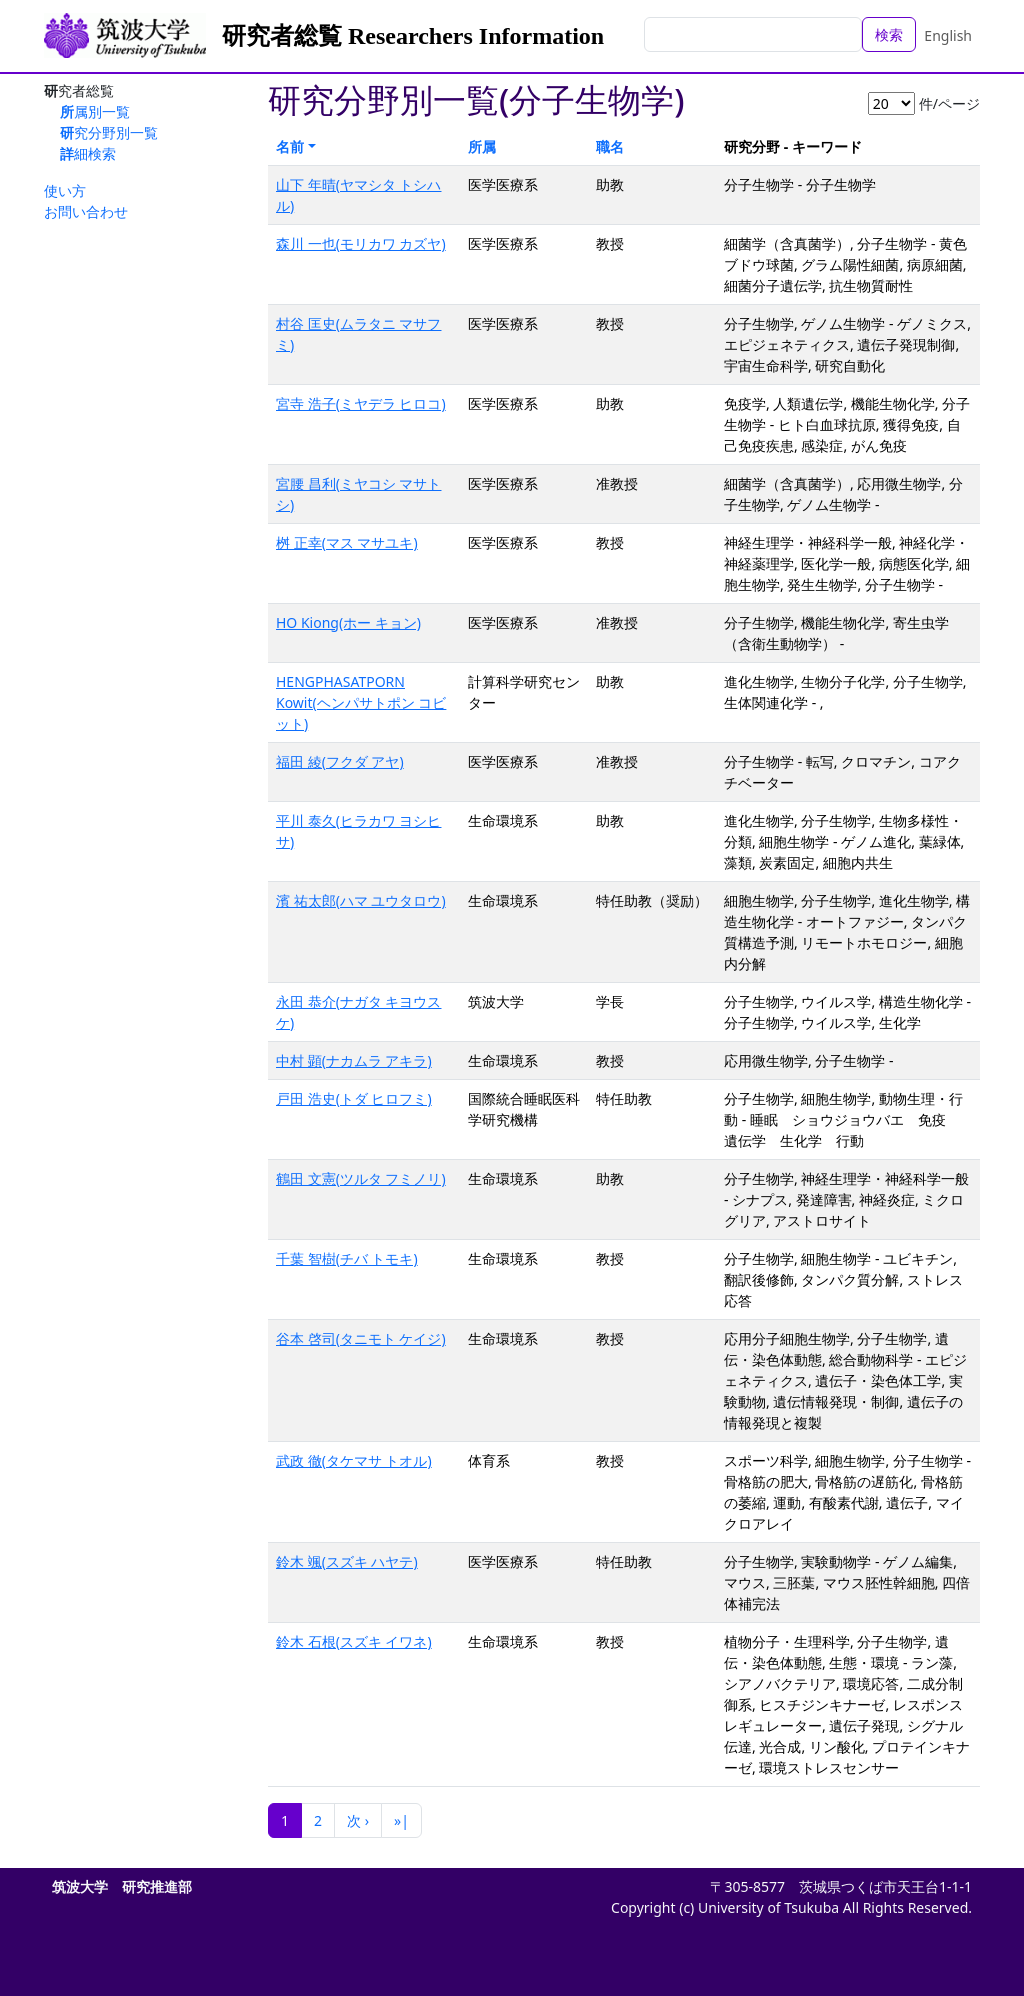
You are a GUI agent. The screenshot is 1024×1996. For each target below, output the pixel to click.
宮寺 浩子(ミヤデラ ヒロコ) (361, 403)
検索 (889, 34)
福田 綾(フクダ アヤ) (340, 761)
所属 (482, 146)
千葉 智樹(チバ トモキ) (347, 1258)
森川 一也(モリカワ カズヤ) (361, 243)
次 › (358, 1820)
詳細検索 (88, 153)
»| (401, 1820)
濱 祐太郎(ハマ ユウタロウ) (361, 900)
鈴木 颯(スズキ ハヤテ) (347, 1561)
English (948, 35)
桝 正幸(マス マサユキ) (347, 542)
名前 (290, 146)
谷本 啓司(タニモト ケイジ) (361, 1338)
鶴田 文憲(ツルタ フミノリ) (361, 1178)
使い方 (65, 190)
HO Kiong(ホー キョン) (348, 622)
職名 (610, 146)
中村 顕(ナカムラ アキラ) (354, 1060)
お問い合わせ (86, 211)
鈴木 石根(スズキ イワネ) (354, 1641)
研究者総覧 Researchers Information (413, 36)
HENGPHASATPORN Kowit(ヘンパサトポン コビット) (361, 702)
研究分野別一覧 (109, 132)
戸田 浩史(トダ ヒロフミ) (354, 1098)
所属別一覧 (95, 111)
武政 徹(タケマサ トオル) (354, 1460)
